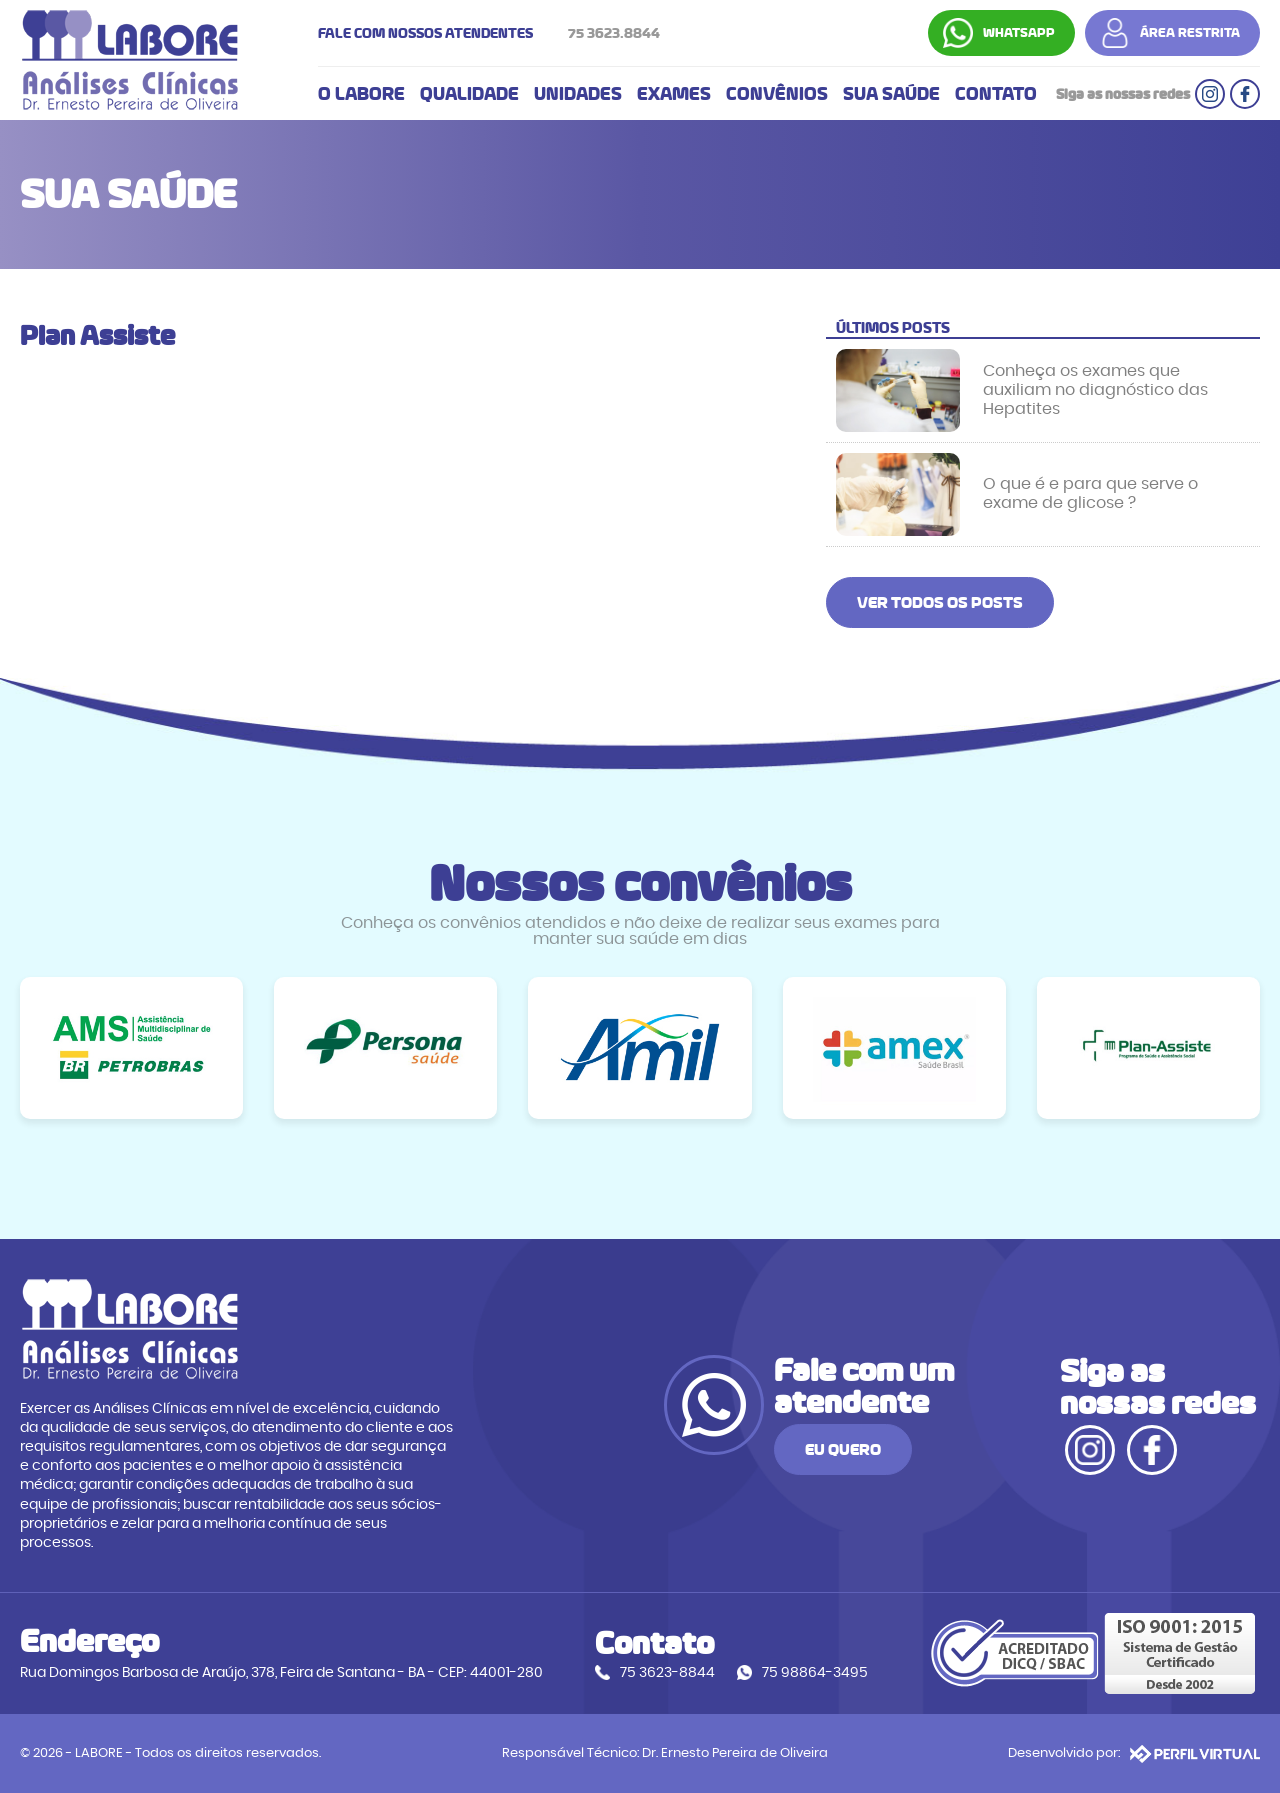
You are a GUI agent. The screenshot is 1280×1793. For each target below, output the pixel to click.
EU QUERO (843, 1449)
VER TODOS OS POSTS (940, 602)
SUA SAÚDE (891, 94)
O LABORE (361, 94)
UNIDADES (578, 94)
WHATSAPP (1019, 33)
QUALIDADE (469, 94)
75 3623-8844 (667, 1672)
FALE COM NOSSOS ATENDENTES (494, 33)
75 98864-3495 (815, 1672)
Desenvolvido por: (1134, 1754)
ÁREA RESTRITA (1190, 33)
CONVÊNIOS (777, 94)
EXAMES (674, 94)
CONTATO (996, 94)
